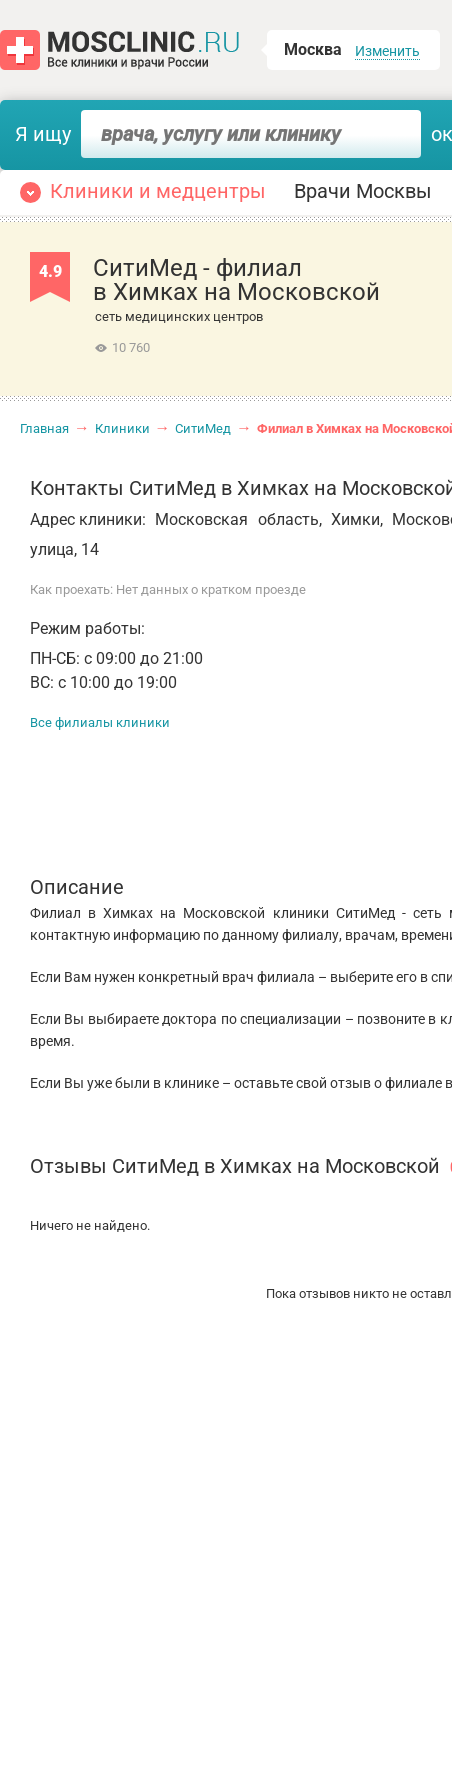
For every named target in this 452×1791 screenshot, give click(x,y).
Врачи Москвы (363, 191)
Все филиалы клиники (100, 722)
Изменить (387, 51)
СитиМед (203, 428)
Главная (44, 428)
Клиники (122, 428)
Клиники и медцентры (158, 191)
